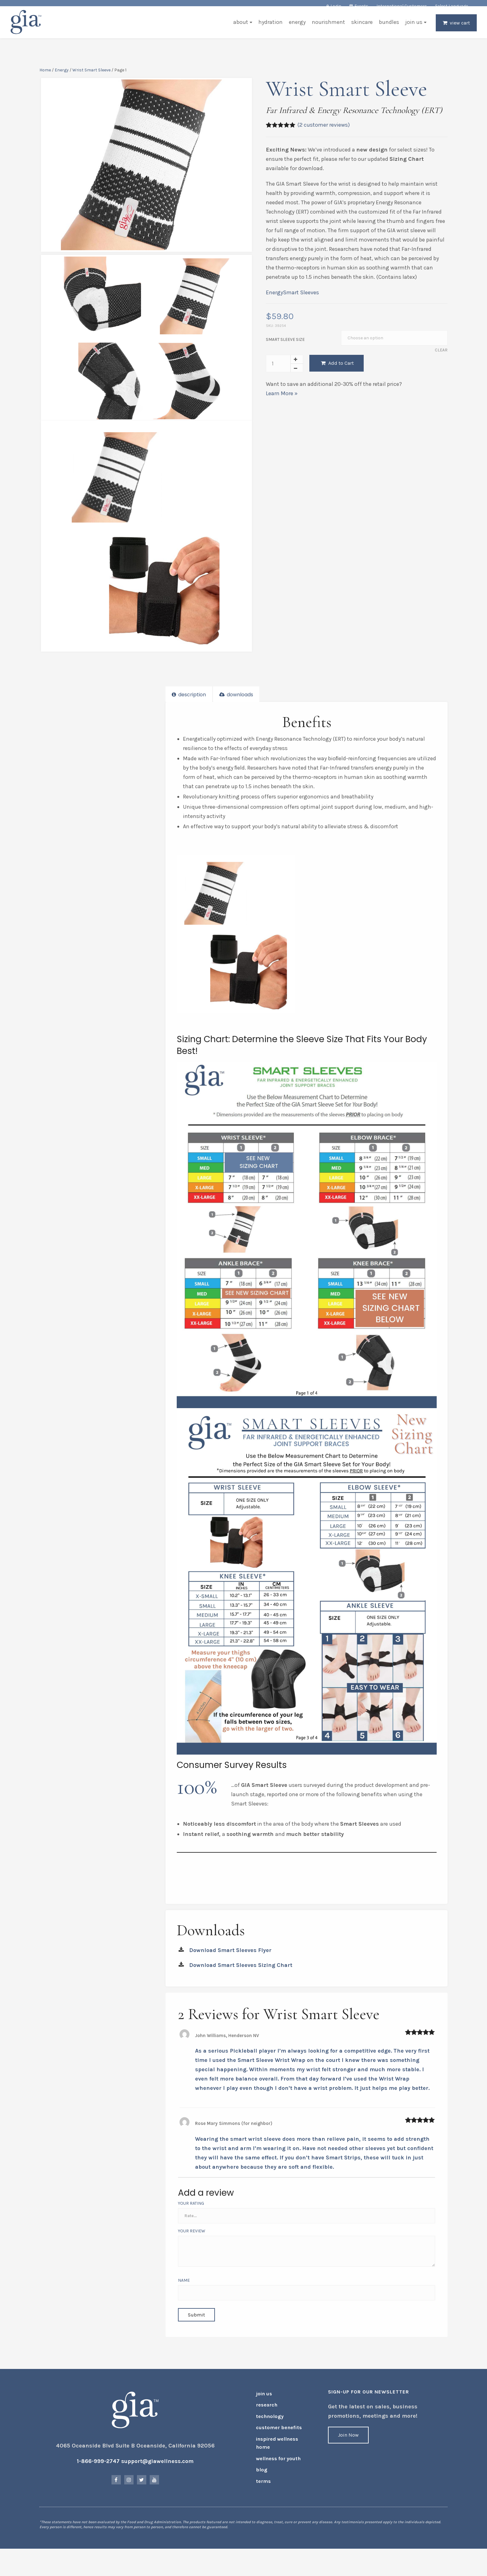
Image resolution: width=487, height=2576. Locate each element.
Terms (262, 2485)
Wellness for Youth (275, 2465)
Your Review (192, 2236)
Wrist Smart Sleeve (94, 75)
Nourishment (326, 29)
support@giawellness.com (158, 2477)
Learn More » (281, 398)
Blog (260, 2475)
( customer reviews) (323, 130)
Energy (295, 29)
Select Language (451, 6)
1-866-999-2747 (100, 2477)
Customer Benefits (275, 2439)
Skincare (360, 29)
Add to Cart (337, 368)
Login (335, 6)
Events (361, 6)
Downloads (237, 705)
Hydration (268, 29)
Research (265, 2419)
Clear (439, 355)
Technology (267, 2429)
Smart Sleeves (301, 298)
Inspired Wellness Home (274, 2452)
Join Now (347, 2451)
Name (185, 2285)
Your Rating (192, 2208)
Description (190, 705)
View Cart (458, 30)
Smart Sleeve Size (285, 345)
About (238, 29)
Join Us (411, 29)
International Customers (401, 6)
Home (47, 75)
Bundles (387, 29)
